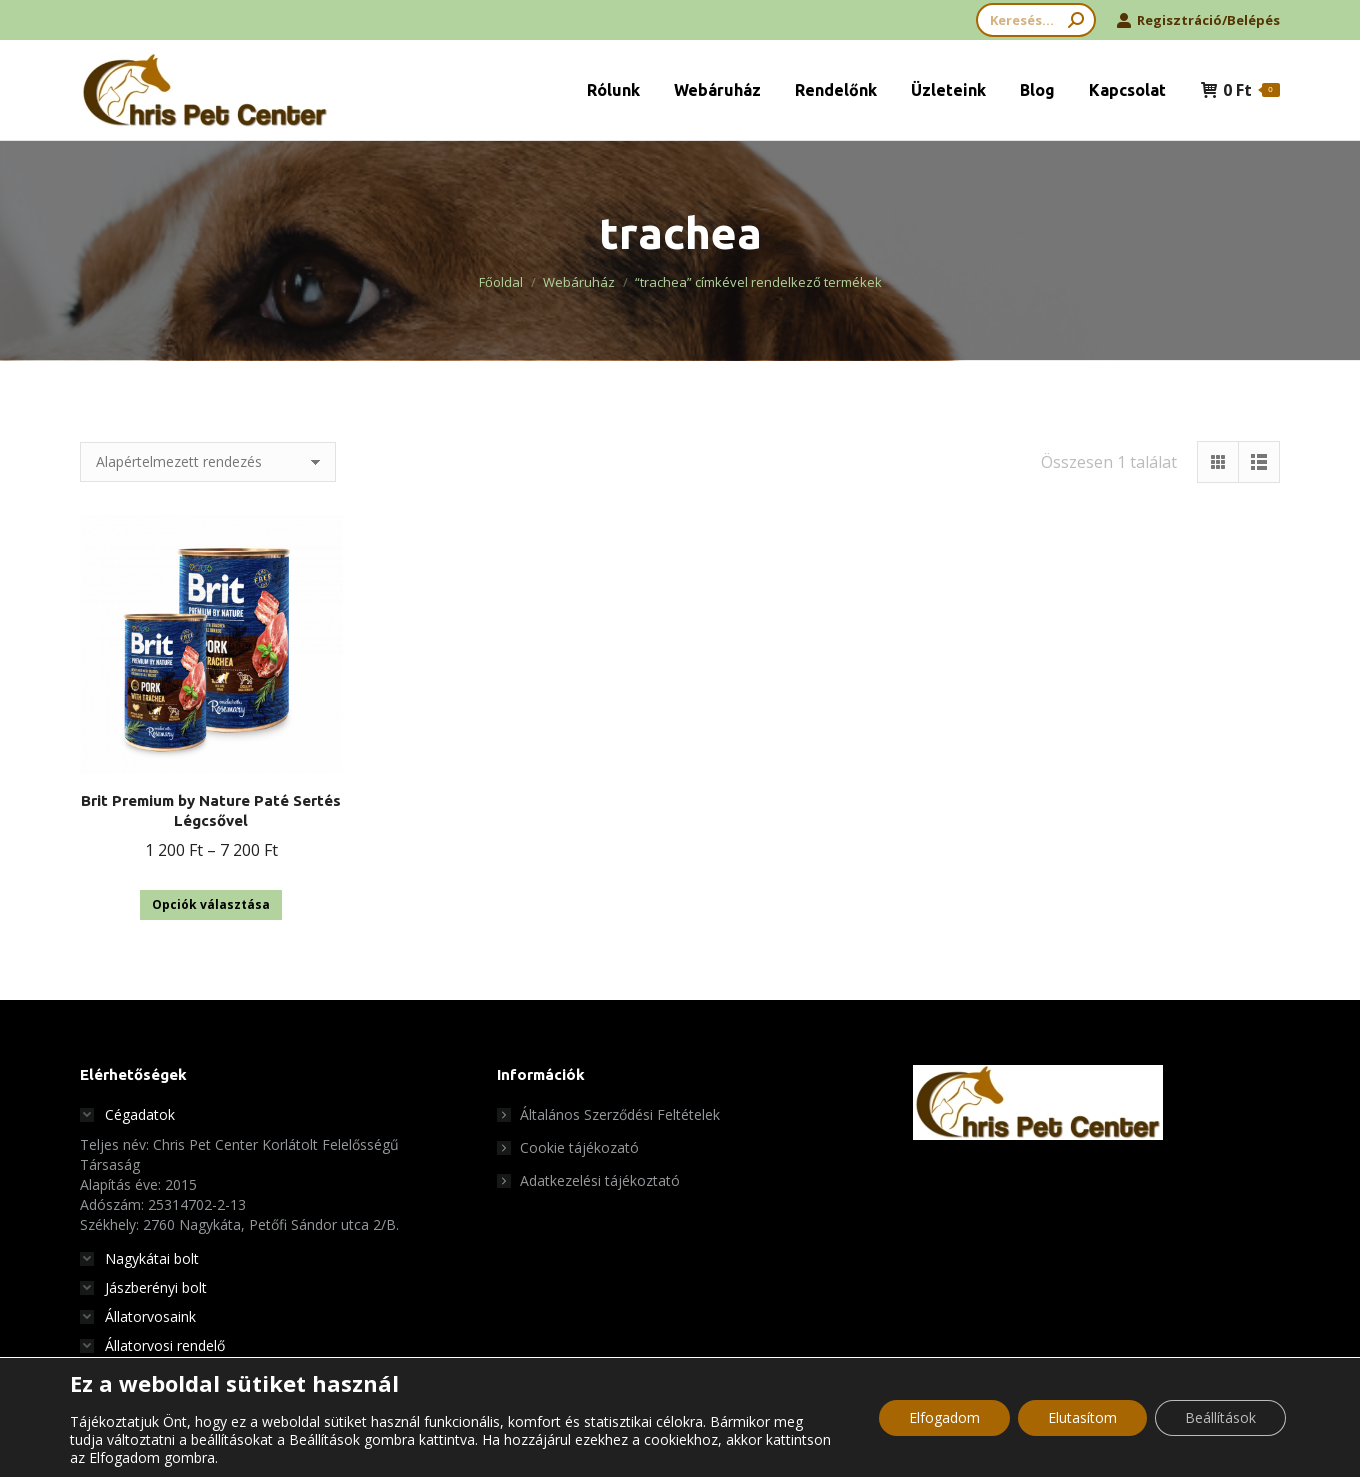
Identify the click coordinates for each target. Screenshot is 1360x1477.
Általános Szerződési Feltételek (620, 1114)
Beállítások (1220, 1417)
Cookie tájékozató (579, 1147)
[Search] (1036, 20)
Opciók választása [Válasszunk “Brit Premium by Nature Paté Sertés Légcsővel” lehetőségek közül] (211, 904)
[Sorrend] (208, 462)
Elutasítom (1082, 1417)
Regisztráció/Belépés (1198, 20)
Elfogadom (944, 1417)
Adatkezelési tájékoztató (600, 1180)
